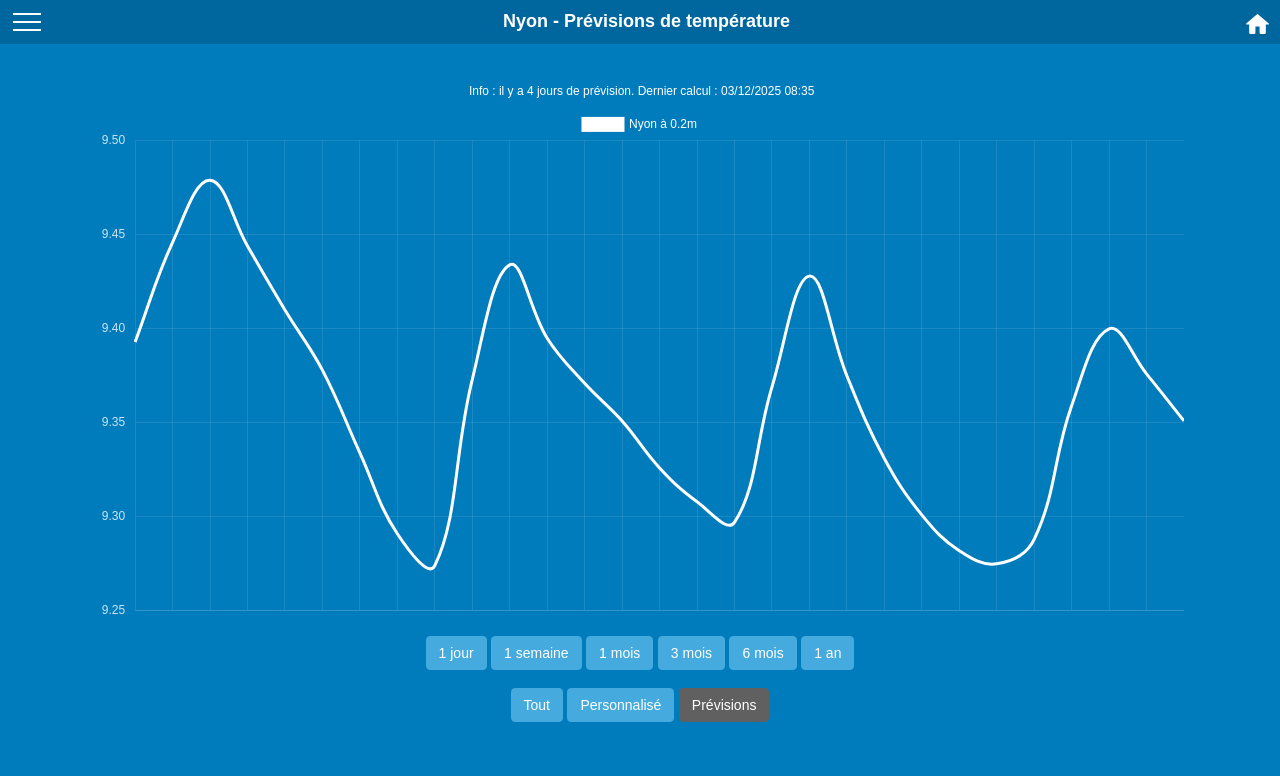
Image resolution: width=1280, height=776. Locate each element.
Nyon (525, 21)
